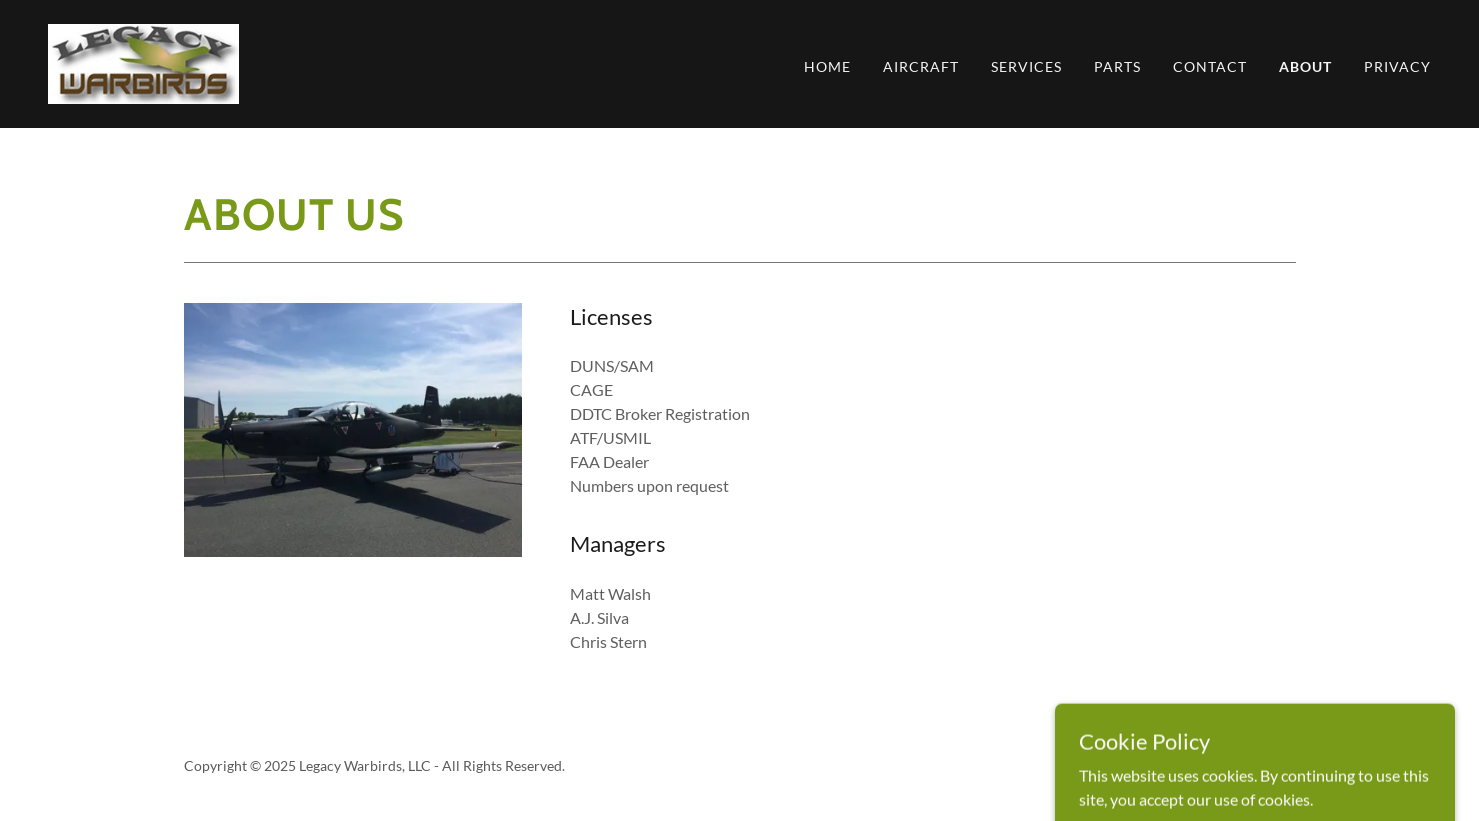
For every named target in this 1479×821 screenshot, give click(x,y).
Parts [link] (1117, 66)
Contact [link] (1210, 66)
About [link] (1305, 66)
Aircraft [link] (921, 66)
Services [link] (1026, 66)
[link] (143, 61)
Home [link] (827, 66)
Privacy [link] (1397, 66)
